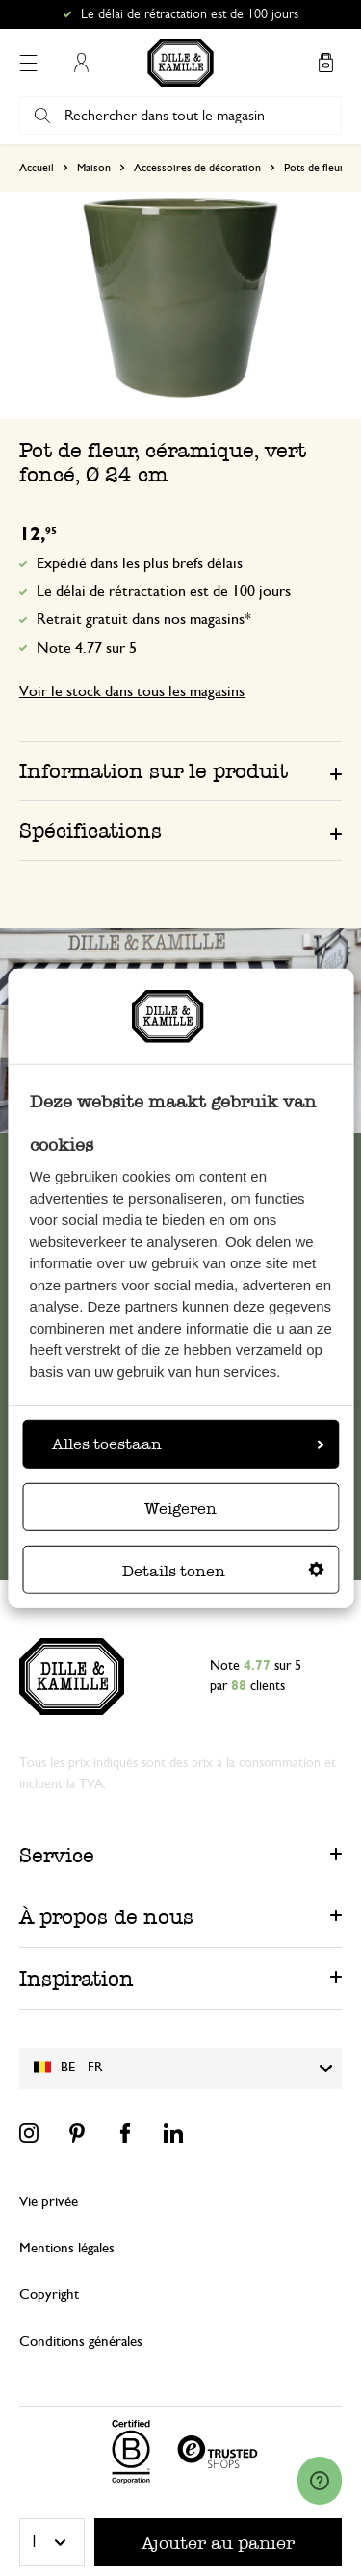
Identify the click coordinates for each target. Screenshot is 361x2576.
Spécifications (90, 831)
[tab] (180, 770)
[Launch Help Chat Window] (319, 2481)
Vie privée (48, 2202)
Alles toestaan (187, 1444)
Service (56, 1855)
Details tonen (223, 1571)
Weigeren (180, 1508)
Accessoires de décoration (197, 167)
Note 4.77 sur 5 (87, 648)
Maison (94, 167)
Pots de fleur (314, 167)
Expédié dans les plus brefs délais (140, 563)
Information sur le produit (153, 771)
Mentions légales (67, 2248)
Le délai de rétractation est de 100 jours (164, 591)
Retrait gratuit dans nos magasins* (144, 619)
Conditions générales (80, 2341)
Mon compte (80, 62)
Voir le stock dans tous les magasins (132, 691)
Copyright (49, 2294)
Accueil (36, 167)
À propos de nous (106, 1917)
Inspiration (76, 1978)
